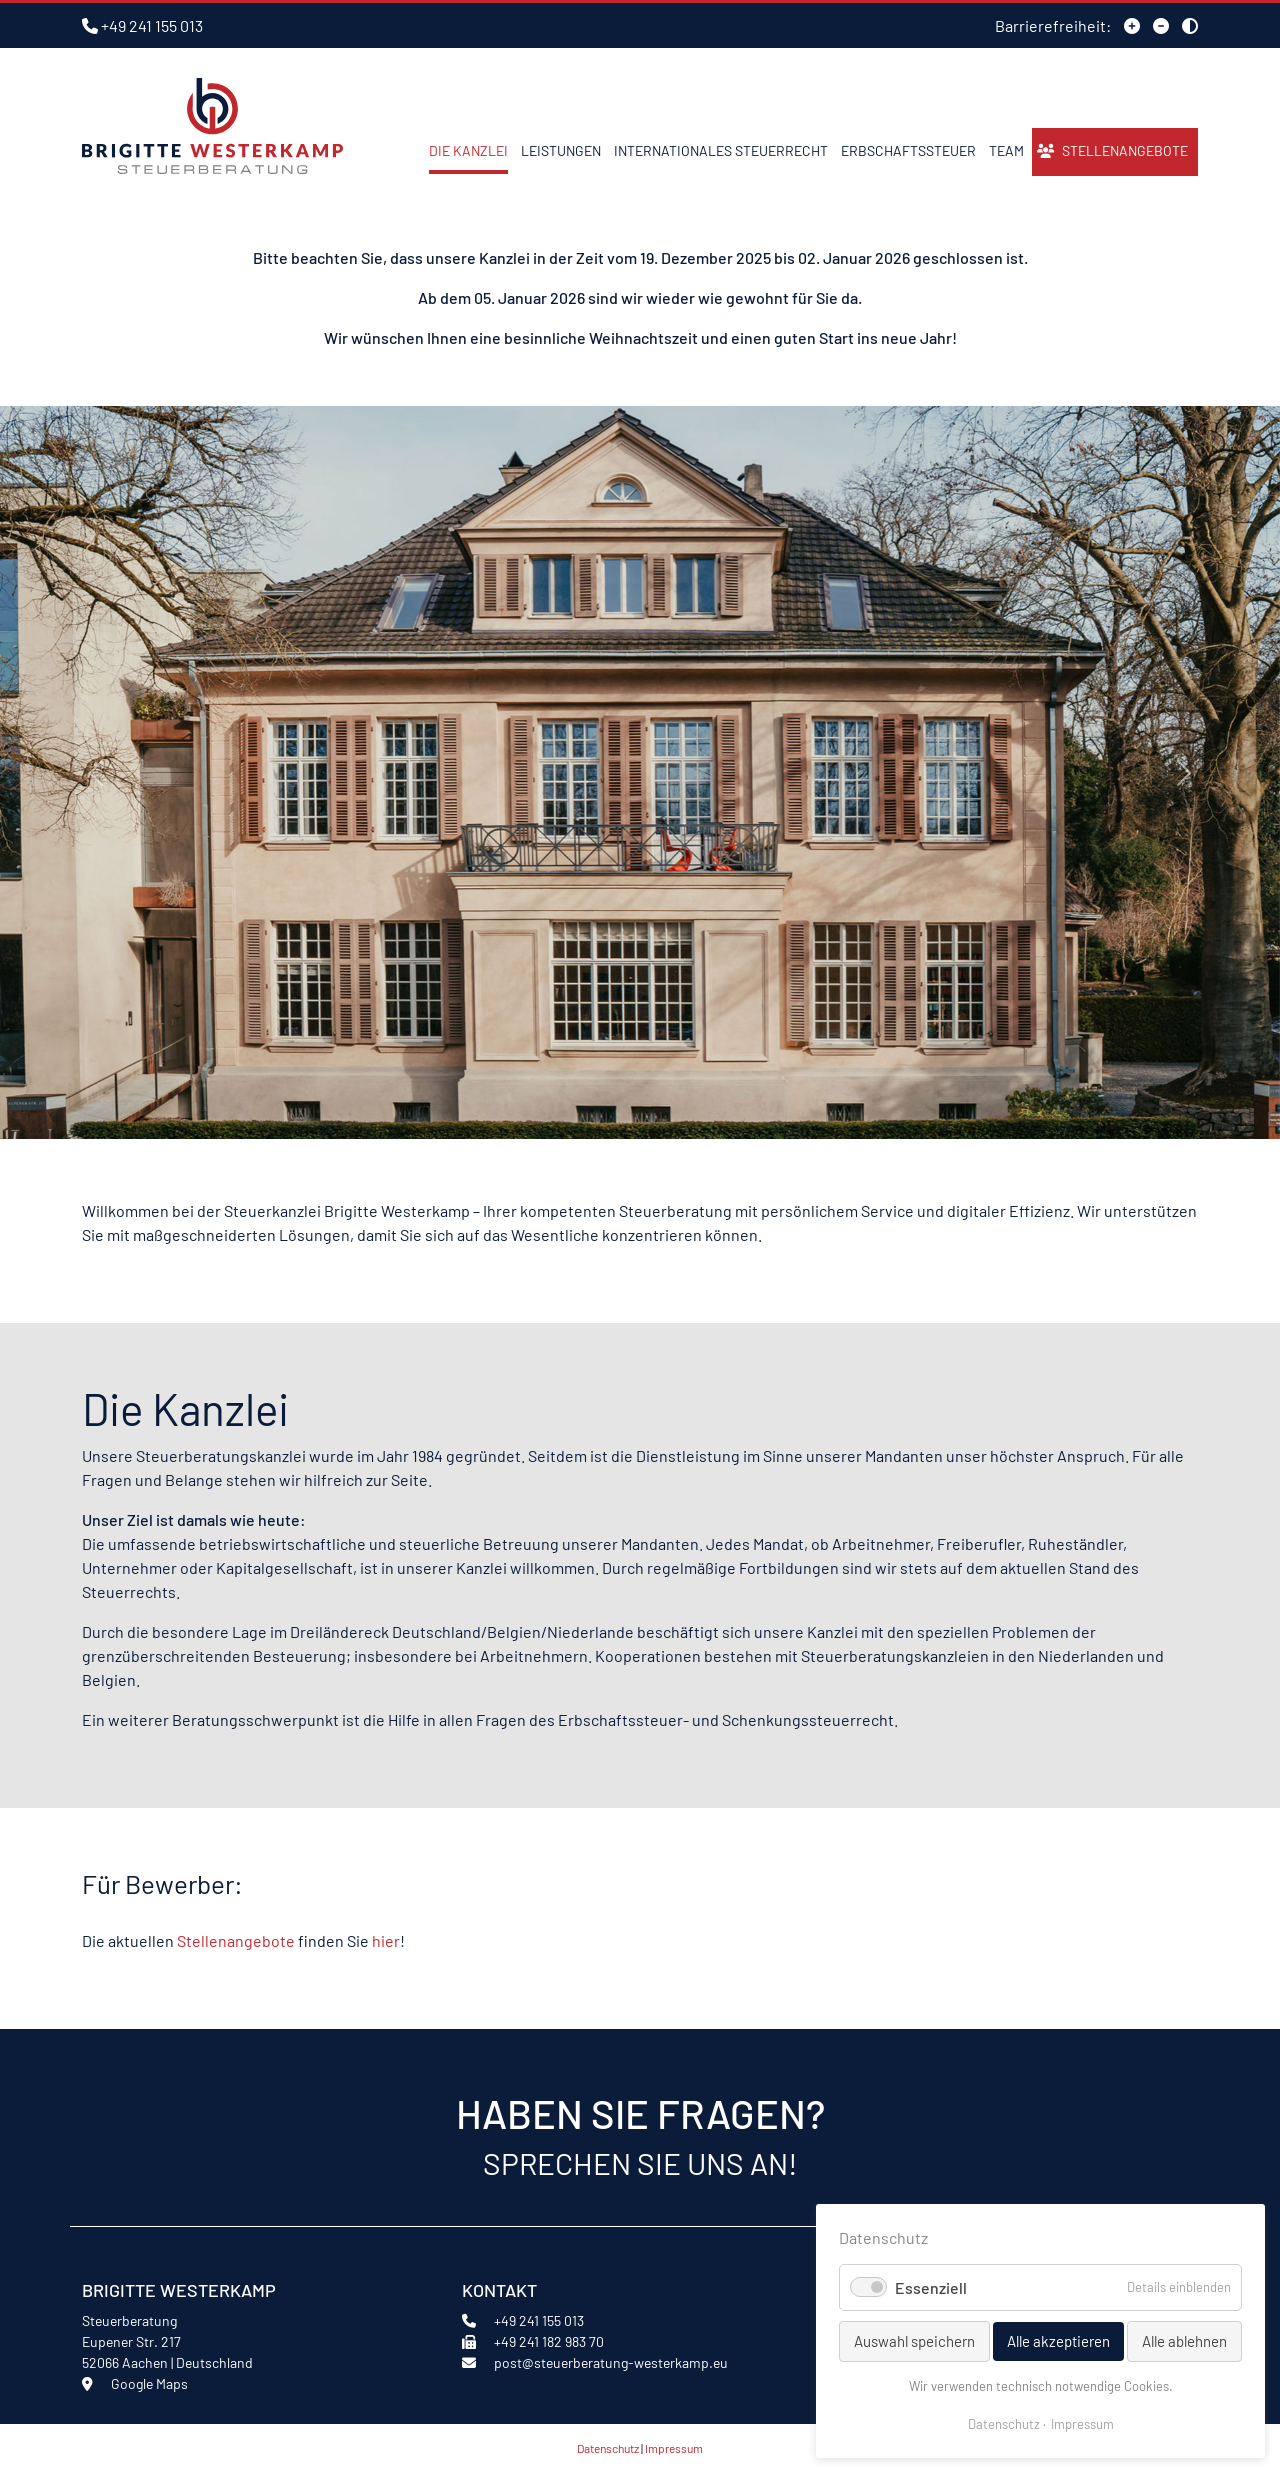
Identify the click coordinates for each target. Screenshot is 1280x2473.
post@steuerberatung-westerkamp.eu (611, 2362)
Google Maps (149, 2383)
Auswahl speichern (914, 2341)
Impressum (674, 2448)
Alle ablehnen (1184, 2341)
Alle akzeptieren (1058, 2341)
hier (386, 1940)
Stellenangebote (236, 1940)
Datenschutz (608, 2448)
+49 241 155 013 (152, 25)
